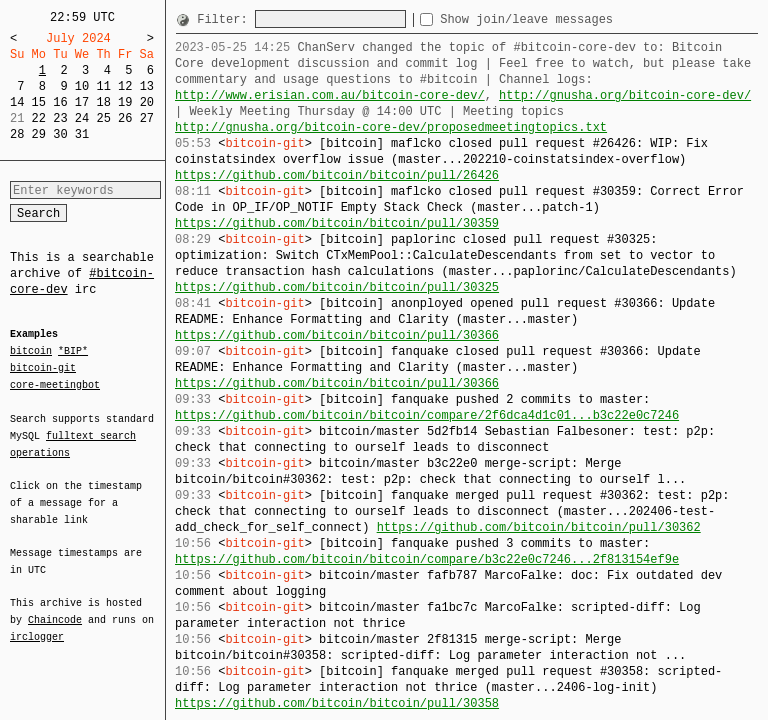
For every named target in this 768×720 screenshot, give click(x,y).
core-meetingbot (55, 384)
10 (82, 86)
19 (125, 102)
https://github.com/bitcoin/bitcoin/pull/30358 (337, 703)
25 (103, 118)
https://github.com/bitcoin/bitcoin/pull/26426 (337, 175)
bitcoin (31, 352)
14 (17, 102)
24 (82, 118)
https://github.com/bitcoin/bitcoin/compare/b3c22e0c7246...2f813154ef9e (427, 559)
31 (82, 134)
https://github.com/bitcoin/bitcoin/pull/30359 (337, 223)
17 (82, 102)
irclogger (37, 624)
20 (147, 102)
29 (39, 134)
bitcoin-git (43, 368)
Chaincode (55, 608)
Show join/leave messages (562, 19)
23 (60, 118)
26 (125, 118)
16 (60, 102)
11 (103, 86)
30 (60, 134)
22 (39, 118)
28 (17, 134)
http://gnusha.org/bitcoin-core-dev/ (625, 95)
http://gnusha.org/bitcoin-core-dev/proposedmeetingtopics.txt (391, 127)
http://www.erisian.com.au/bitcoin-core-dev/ (330, 95)
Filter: (226, 19)
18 (103, 102)
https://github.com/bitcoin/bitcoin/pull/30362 (539, 527)
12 (125, 86)
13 (147, 86)
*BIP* (73, 352)
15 (39, 102)
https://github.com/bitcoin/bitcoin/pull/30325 (337, 287)
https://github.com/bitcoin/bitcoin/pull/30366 (337, 335)
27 (147, 118)
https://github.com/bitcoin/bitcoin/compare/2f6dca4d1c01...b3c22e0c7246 (427, 415)
